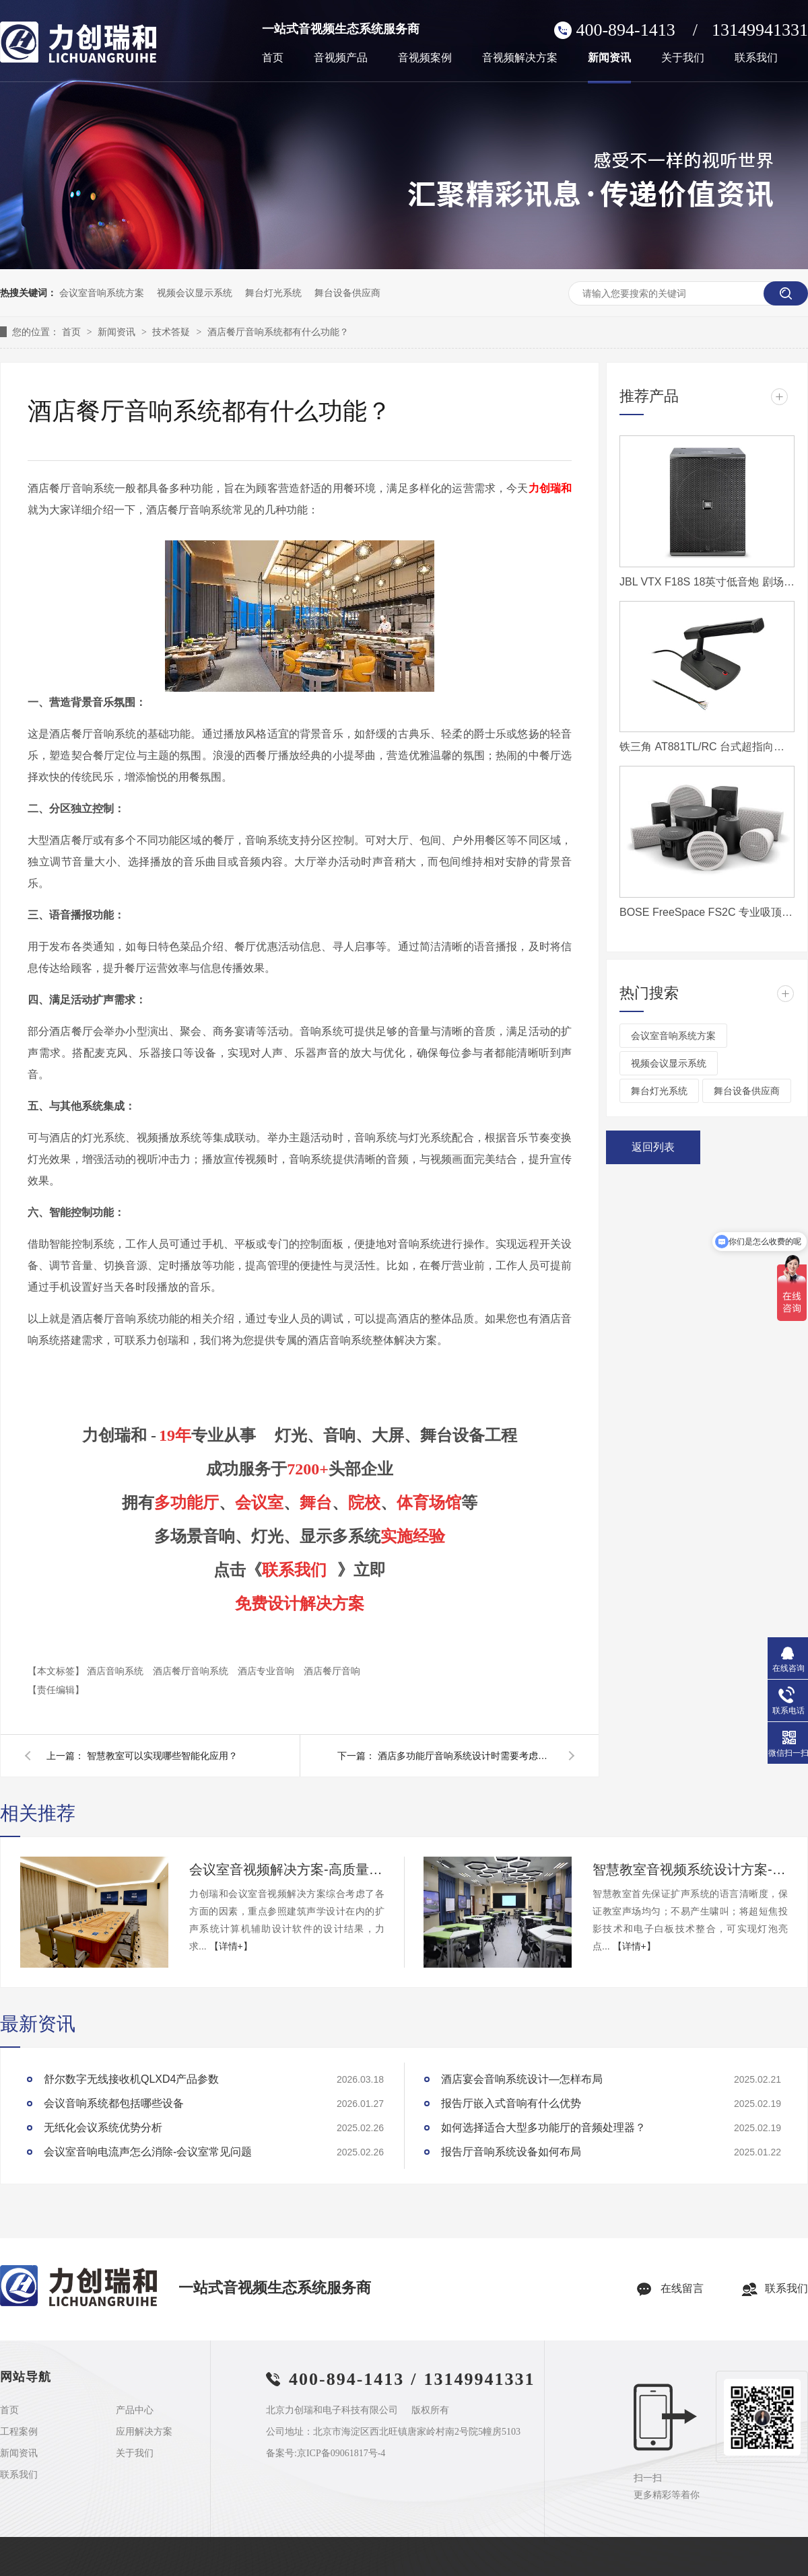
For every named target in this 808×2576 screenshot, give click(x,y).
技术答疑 (172, 331)
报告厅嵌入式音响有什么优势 (511, 2103)
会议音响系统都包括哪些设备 (114, 2103)
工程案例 (19, 2432)
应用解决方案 (144, 2432)
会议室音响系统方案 (101, 292)
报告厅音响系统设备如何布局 (511, 2151)
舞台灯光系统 (273, 292)
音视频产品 (341, 57)
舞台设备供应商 (347, 292)
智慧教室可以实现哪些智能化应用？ (162, 1755)
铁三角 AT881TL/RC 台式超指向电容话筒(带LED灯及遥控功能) (707, 746)
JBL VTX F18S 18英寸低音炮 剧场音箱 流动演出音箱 (707, 581)
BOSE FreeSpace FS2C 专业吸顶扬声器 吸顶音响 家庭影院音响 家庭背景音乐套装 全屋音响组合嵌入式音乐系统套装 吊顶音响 (707, 912)
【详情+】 (230, 1946)
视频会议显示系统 (194, 292)
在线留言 (682, 2288)
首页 (272, 57)
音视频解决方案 (520, 57)
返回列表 (653, 1147)
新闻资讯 (609, 57)
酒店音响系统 (116, 1671)
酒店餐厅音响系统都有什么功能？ (278, 331)
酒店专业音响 (267, 1671)
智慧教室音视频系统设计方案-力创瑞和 (690, 1869)
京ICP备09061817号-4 (341, 2453)
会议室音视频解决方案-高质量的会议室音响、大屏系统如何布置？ (286, 1869)
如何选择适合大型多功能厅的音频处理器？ (543, 2127)
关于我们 (682, 57)
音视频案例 (425, 57)
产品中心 (135, 2410)
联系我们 (756, 57)
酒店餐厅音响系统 (192, 1671)
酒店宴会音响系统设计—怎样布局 (522, 2079)
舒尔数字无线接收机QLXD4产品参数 (131, 2079)
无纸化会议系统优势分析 (103, 2127)
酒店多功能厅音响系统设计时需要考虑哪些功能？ (465, 1755)
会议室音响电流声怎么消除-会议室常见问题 (148, 2151)
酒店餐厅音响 (332, 1671)
